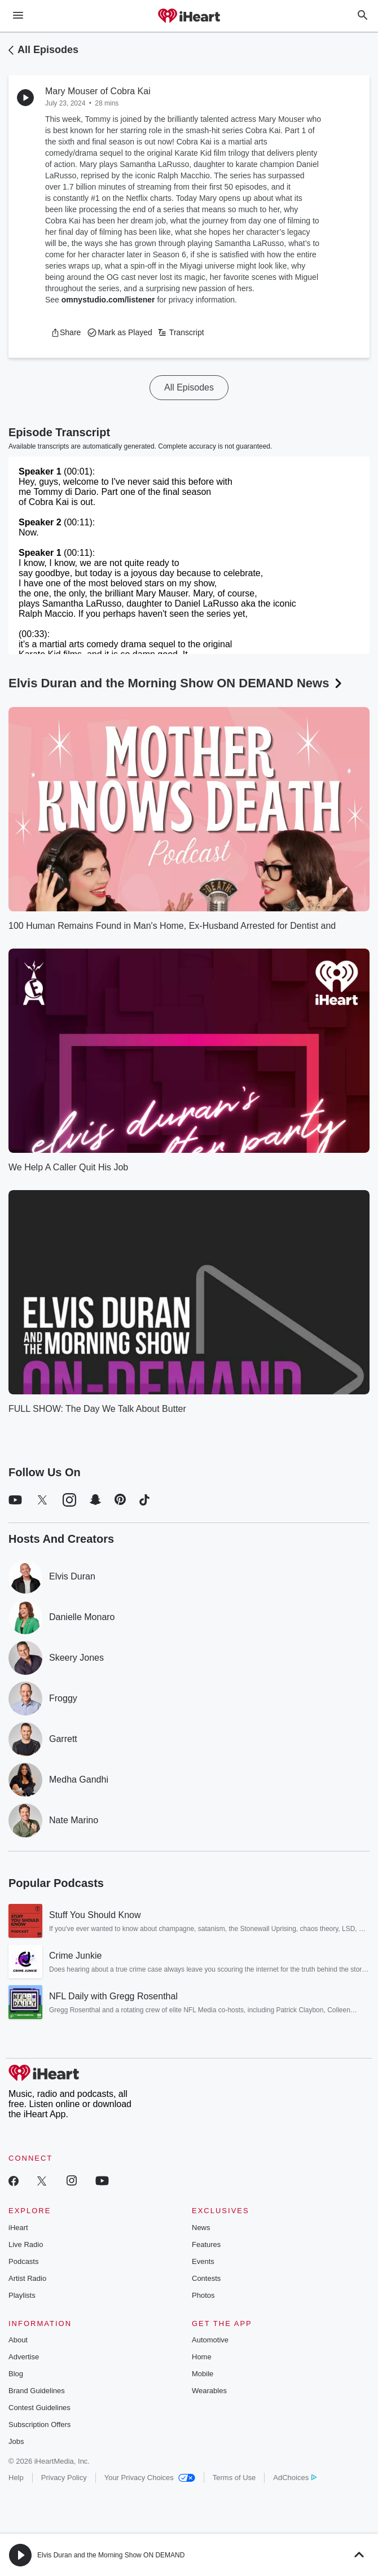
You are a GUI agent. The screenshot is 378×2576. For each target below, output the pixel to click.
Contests (206, 2278)
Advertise (23, 2357)
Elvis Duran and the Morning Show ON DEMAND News (176, 683)
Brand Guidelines (36, 2390)
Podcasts (23, 2261)
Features (206, 2244)
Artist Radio (27, 2278)
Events (203, 2261)
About (18, 2340)
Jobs (16, 2441)
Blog (15, 2373)
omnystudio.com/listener (108, 299)
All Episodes (47, 49)
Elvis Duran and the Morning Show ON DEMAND (110, 2555)
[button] (65, 332)
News (201, 2227)
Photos (203, 2295)
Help (16, 2477)
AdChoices (295, 2477)
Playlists (22, 2295)
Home (202, 2357)
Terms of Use (234, 2477)
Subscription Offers (39, 2424)
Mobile (202, 2373)
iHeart (18, 2227)
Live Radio (25, 2244)
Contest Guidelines (39, 2407)
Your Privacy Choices (149, 2477)
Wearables (209, 2390)
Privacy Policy (64, 2477)
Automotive (210, 2340)
